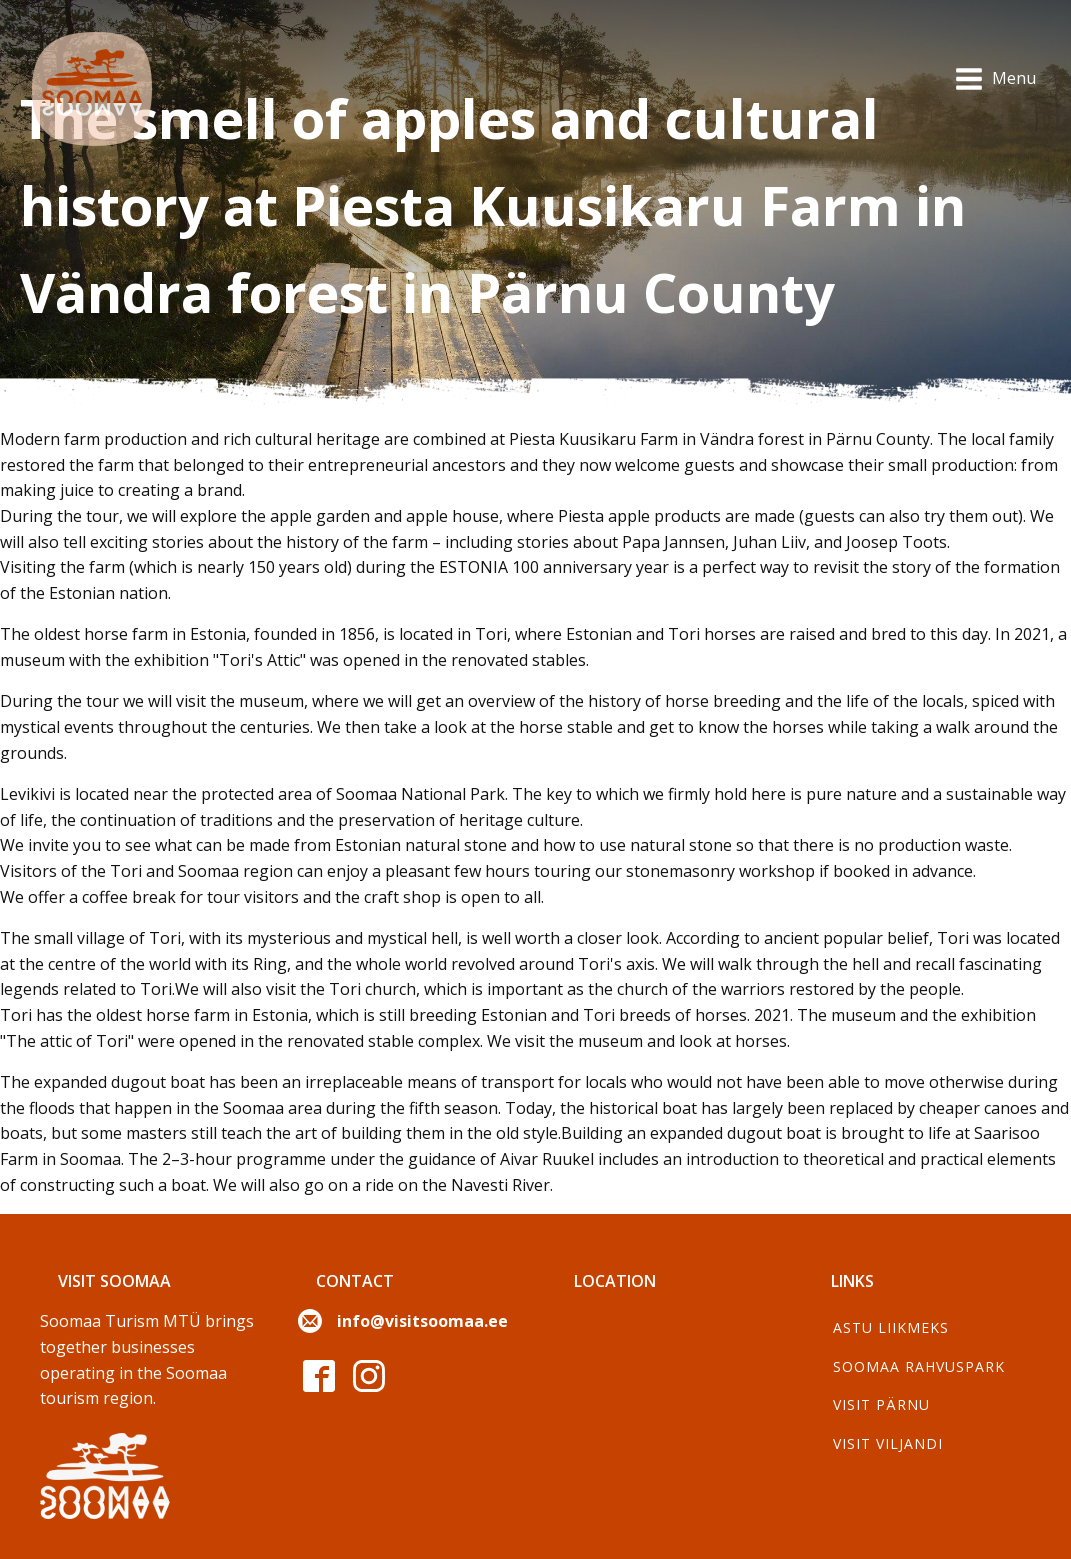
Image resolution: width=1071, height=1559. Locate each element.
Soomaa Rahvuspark (919, 1366)
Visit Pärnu (881, 1404)
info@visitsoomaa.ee (422, 1321)
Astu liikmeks (891, 1327)
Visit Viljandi (888, 1443)
